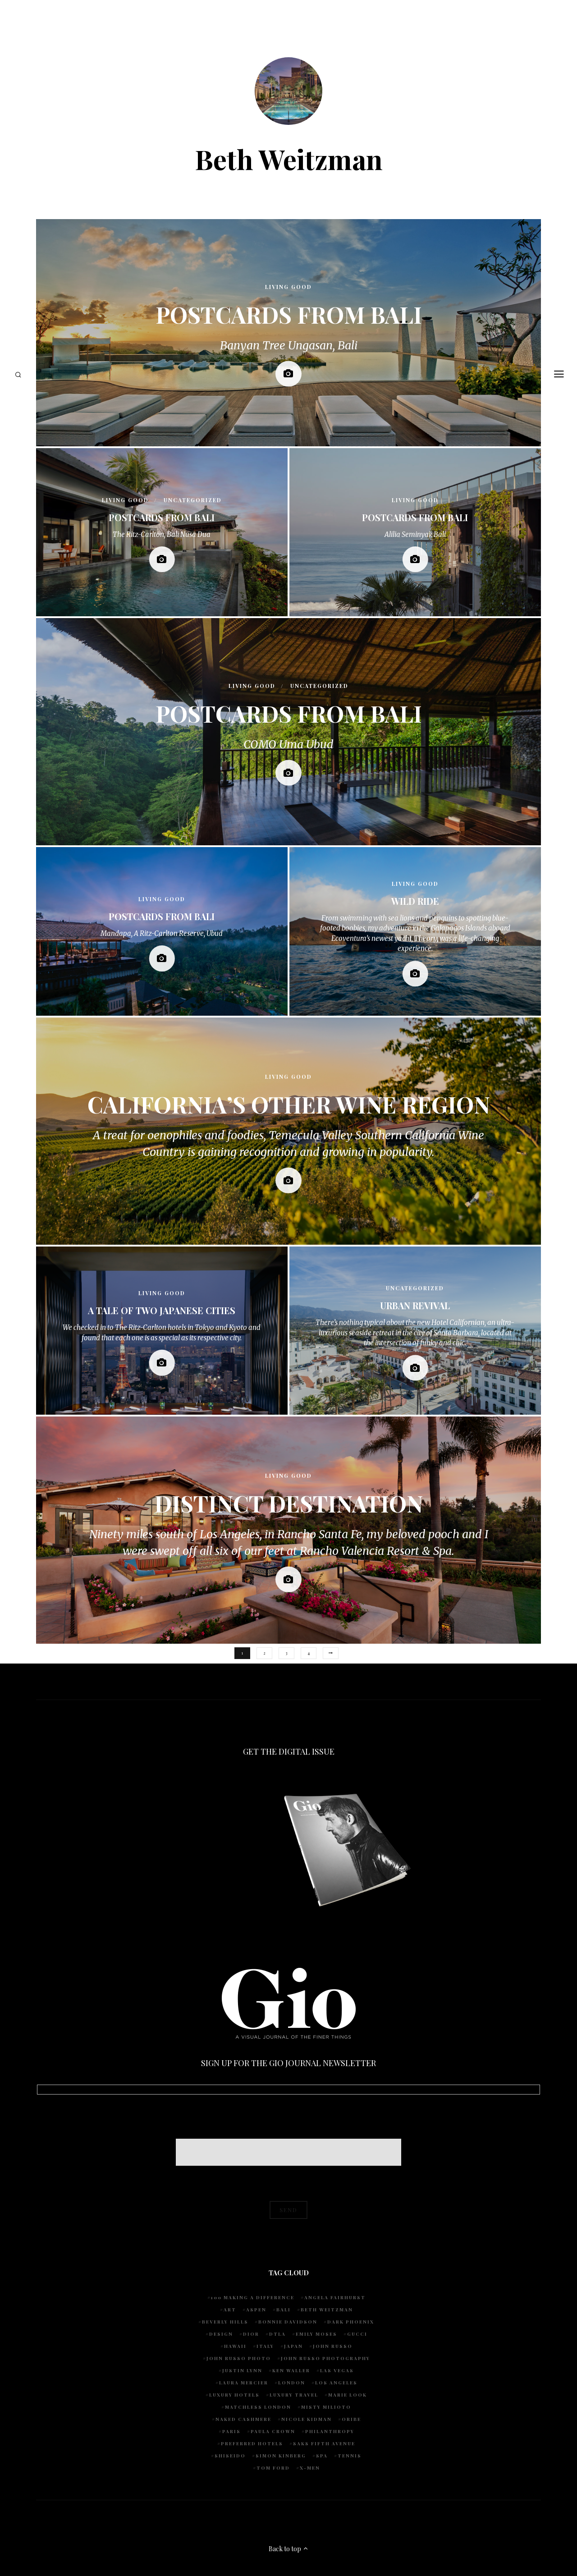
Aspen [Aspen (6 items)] (256, 2309)
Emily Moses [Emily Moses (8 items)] (316, 2334)
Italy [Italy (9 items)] (265, 2346)
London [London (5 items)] (291, 2382)
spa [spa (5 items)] (322, 2455)
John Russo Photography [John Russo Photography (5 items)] (325, 2358)
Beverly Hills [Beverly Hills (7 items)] (225, 2322)
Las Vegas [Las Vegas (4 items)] (337, 2370)
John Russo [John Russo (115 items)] (333, 2346)
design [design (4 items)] (221, 2334)
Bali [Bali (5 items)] (283, 2309)
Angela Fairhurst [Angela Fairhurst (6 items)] (335, 2297)
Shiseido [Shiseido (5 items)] (230, 2455)
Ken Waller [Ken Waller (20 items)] (291, 2370)
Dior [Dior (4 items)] (251, 2334)
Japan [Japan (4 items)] (293, 2346)
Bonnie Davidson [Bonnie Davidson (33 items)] (287, 2322)
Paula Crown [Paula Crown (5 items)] (273, 2431)
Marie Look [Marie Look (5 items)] (347, 2395)
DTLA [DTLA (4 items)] (277, 2334)
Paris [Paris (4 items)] (231, 2431)
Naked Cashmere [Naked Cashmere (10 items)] (243, 2419)
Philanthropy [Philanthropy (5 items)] (329, 2431)
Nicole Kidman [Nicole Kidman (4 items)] (306, 2419)
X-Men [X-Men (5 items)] (310, 2468)
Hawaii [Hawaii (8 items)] (235, 2346)
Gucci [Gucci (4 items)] (357, 2334)
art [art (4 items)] (230, 2309)
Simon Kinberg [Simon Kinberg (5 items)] (281, 2455)
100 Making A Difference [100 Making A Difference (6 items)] (252, 2297)
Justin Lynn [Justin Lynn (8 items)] (242, 2370)
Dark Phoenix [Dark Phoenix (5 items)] (350, 2322)
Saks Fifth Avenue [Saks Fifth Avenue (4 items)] (324, 2443)
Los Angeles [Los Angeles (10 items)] (336, 2382)
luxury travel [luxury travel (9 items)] (294, 2395)
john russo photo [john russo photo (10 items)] (238, 2358)
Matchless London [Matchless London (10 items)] (258, 2407)
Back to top (289, 2548)
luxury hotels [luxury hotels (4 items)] (234, 2395)
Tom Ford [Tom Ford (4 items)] (273, 2468)
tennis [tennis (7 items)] (350, 2455)
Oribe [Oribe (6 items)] (351, 2419)
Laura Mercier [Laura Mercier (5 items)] (243, 2382)
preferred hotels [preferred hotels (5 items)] (252, 2443)
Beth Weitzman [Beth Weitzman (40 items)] (327, 2309)
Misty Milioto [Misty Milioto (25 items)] (326, 2407)
